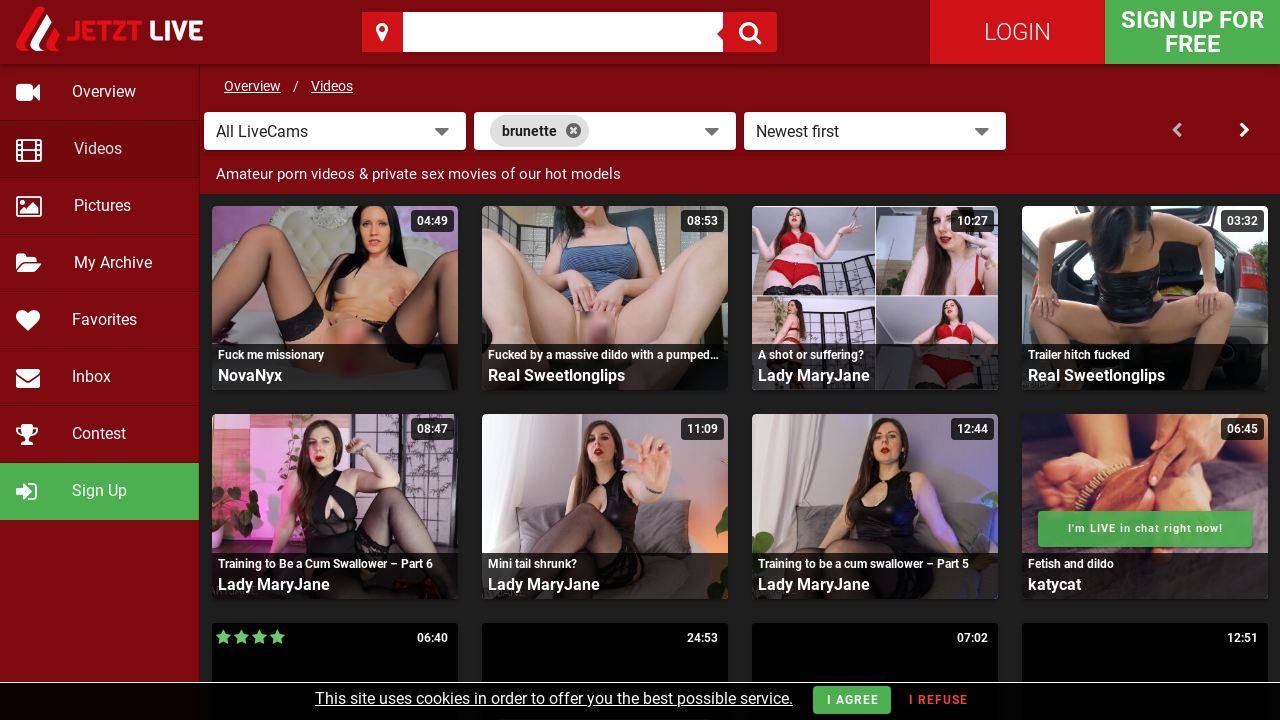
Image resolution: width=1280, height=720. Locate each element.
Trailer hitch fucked (1079, 355)
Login (1017, 32)
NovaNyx (250, 375)
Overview (252, 86)
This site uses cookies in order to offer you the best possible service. (554, 698)
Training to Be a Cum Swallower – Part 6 (325, 564)
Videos (332, 86)
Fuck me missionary (271, 355)
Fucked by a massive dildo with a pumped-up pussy (605, 355)
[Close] (573, 131)
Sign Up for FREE (1192, 32)
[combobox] (605, 131)
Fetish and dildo (1071, 564)
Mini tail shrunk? (532, 564)
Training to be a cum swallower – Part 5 (863, 564)
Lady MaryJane (814, 375)
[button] (335, 131)
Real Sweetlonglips (556, 375)
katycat (1054, 584)
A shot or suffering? (811, 355)
